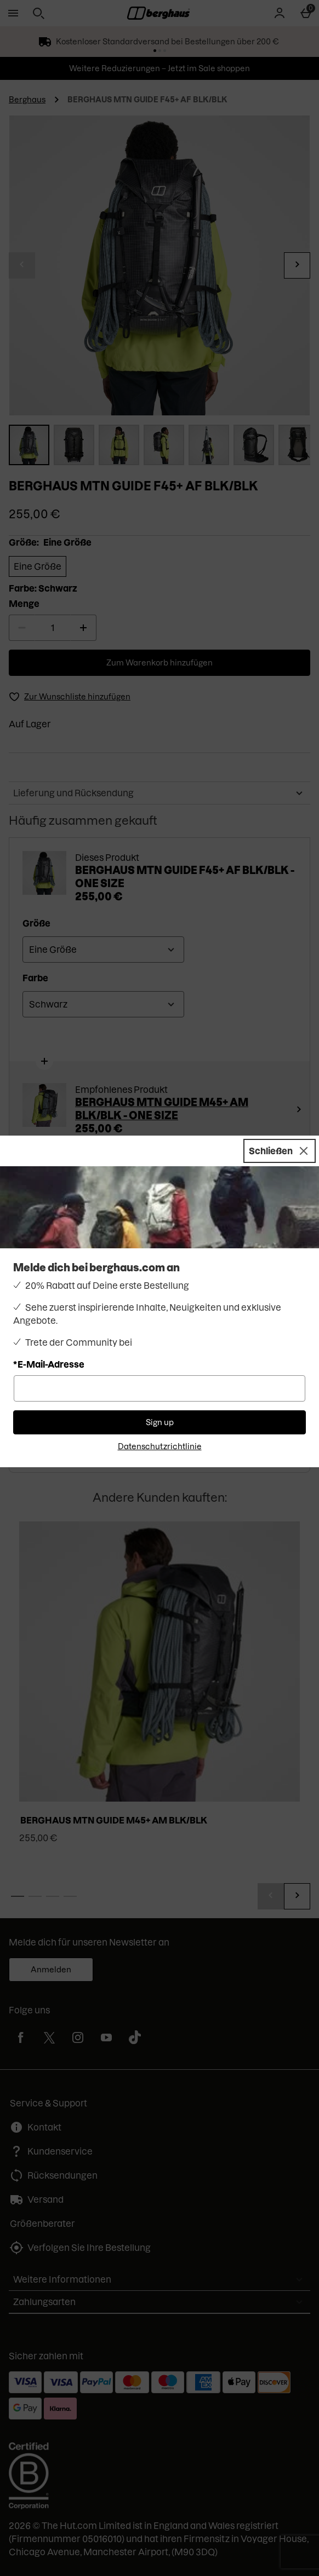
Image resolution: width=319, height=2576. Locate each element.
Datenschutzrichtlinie (160, 1446)
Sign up (160, 1422)
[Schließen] (279, 1151)
